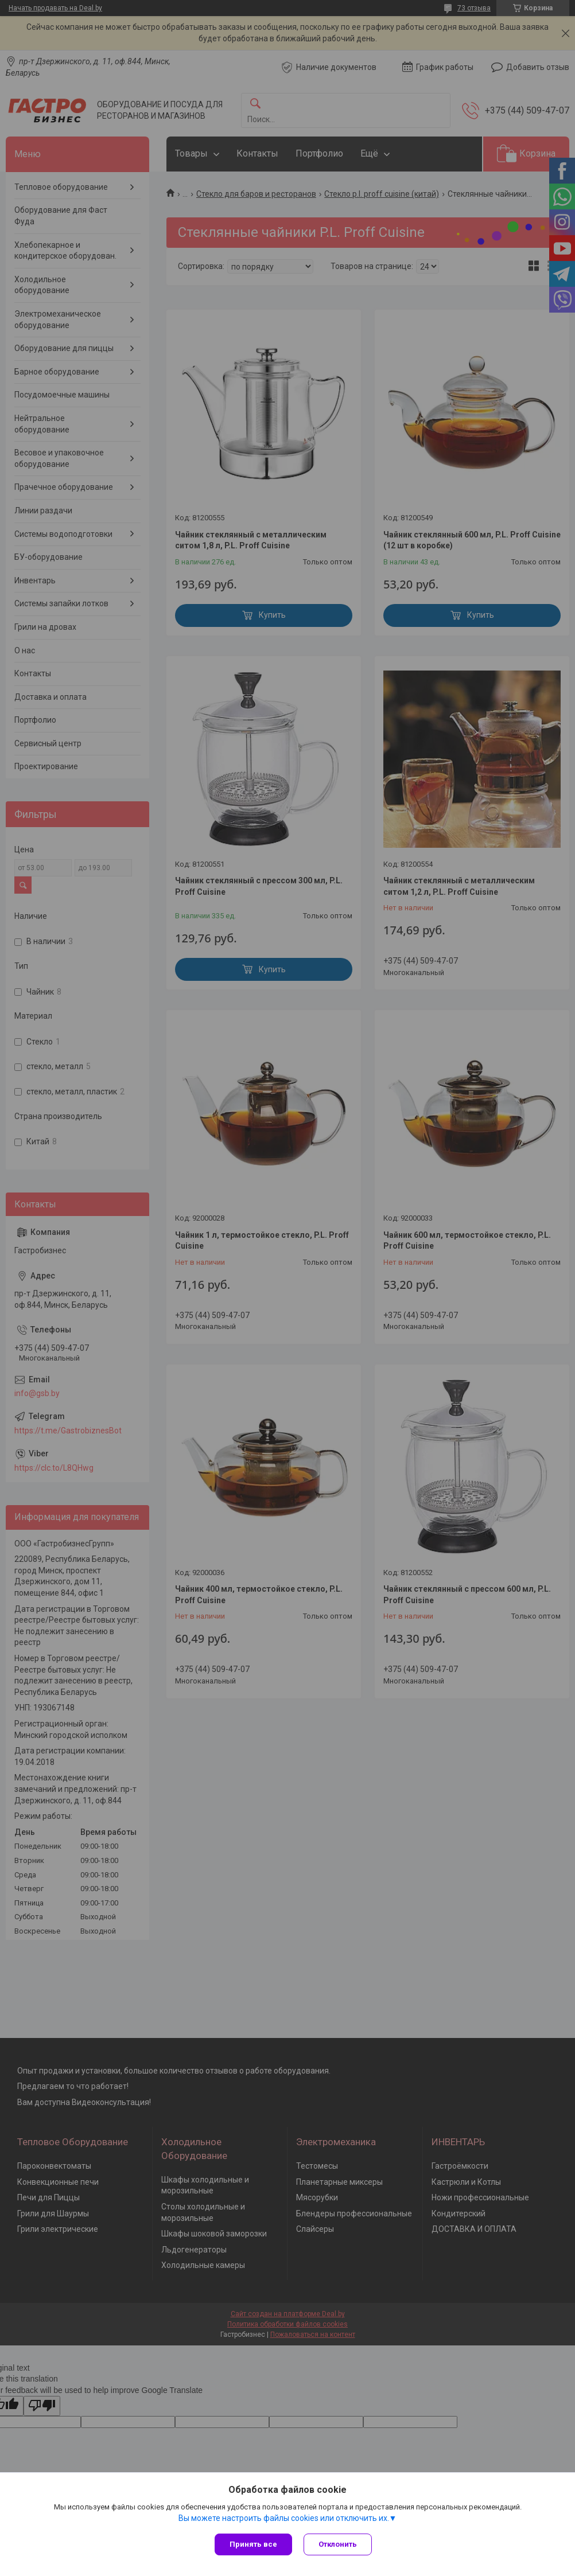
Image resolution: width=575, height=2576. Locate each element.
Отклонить (337, 2544)
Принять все (253, 2544)
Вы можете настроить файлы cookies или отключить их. (283, 2518)
